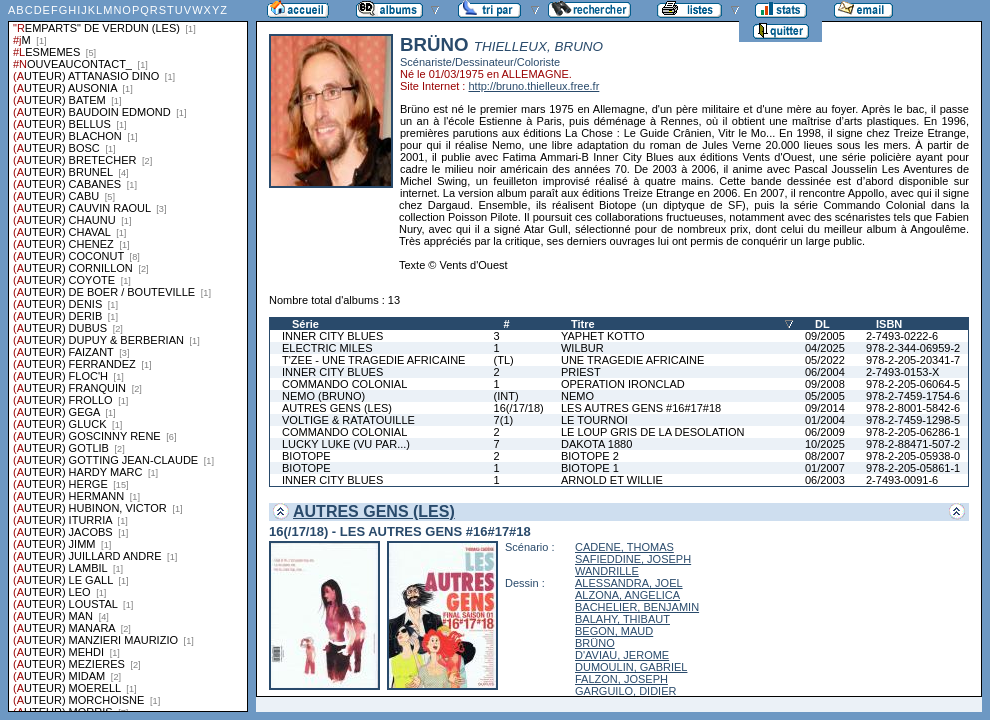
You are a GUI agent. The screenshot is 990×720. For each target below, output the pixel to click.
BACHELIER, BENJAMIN (637, 607)
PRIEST (581, 372)
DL (822, 324)
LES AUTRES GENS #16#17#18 (641, 408)
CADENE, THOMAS (624, 547)
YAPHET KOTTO (603, 336)
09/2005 (825, 336)
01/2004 (825, 420)
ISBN (889, 324)
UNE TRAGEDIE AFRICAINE (632, 360)
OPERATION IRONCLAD (623, 384)
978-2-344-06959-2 (913, 348)
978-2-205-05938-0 (913, 456)
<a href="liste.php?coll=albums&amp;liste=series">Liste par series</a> (128, 356)
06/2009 (825, 432)
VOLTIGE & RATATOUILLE (348, 420)
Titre (583, 324)
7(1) (504, 420)
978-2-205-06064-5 (913, 384)
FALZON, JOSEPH (621, 679)
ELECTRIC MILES (327, 348)
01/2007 (825, 468)
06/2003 (825, 480)
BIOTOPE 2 (590, 456)
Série (305, 324)
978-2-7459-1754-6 (913, 396)
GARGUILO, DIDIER (625, 691)
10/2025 (825, 444)
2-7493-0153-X (902, 372)
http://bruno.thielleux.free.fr (533, 86)
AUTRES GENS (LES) (337, 408)
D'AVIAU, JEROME (622, 655)
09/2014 (825, 408)
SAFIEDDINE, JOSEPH (633, 559)
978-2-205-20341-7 (913, 360)
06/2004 (825, 372)
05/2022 (825, 360)
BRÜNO (595, 643)
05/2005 (825, 396)
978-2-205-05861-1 (913, 468)
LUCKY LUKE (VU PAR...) (346, 444)
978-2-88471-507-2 (913, 444)
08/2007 (825, 456)
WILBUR (582, 348)
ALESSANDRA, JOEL (629, 583)
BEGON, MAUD (614, 631)
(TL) (504, 360)
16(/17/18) (519, 408)
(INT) (506, 396)
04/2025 (825, 348)
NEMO (577, 396)
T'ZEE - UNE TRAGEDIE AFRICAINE (373, 360)
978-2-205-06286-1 (913, 432)
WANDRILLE (607, 571)
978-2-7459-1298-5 (913, 420)
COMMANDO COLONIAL (344, 384)
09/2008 (825, 384)
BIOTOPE (306, 456)
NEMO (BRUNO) (323, 396)
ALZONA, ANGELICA (627, 595)
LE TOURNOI (594, 420)
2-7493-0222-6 (902, 336)
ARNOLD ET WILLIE (612, 480)
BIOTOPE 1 (590, 468)
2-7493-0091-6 (902, 480)
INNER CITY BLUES (332, 336)
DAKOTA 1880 (596, 444)
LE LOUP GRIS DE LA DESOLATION (653, 432)
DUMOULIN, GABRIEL (631, 667)
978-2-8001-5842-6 (913, 408)
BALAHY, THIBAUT (622, 619)
